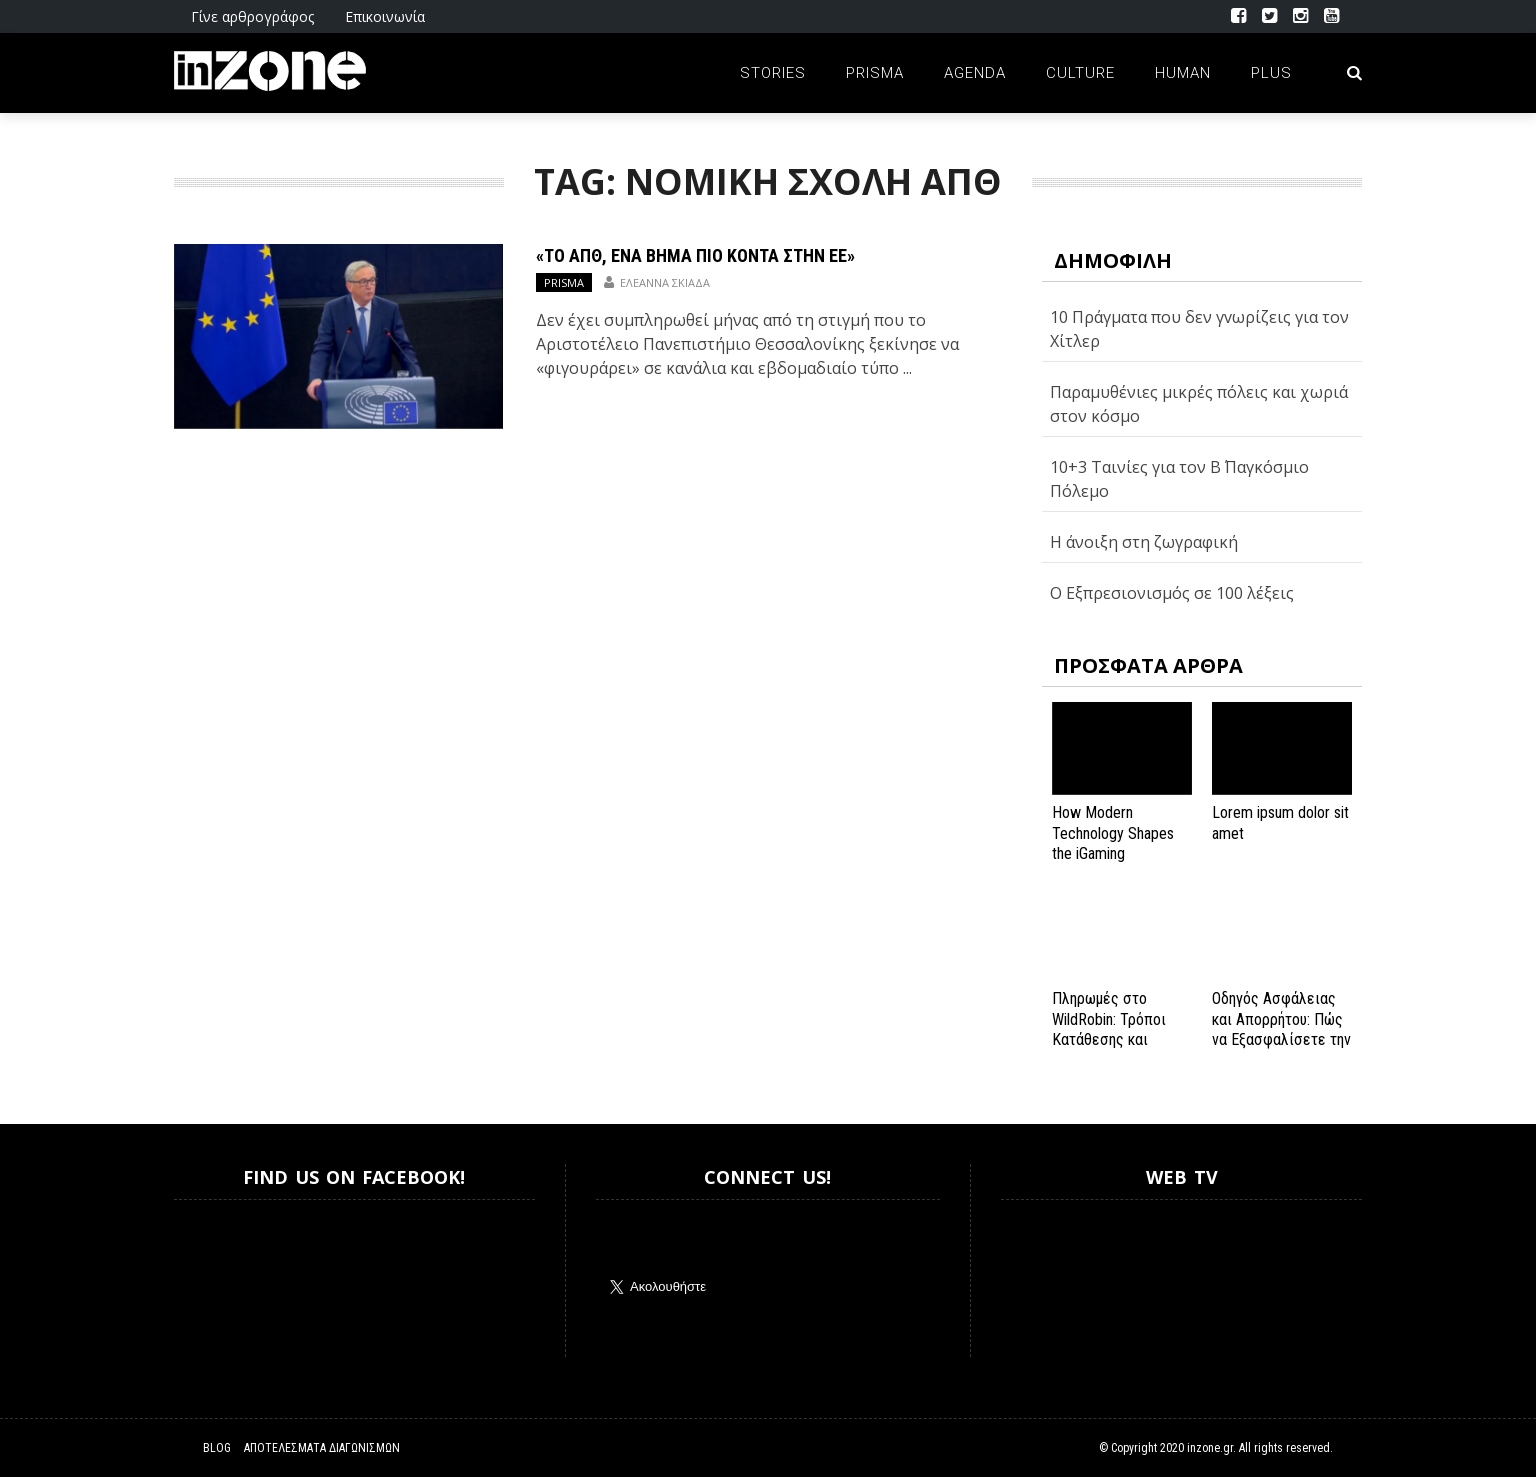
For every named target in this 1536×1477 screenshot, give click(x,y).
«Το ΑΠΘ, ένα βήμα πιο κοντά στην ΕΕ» (695, 255)
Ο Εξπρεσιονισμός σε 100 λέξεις (1172, 593)
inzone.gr (1210, 1448)
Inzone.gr (222, 1278)
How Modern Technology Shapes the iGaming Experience (1113, 843)
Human (1183, 73)
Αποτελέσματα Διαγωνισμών (322, 1448)
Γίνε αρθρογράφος (252, 16)
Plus (1271, 73)
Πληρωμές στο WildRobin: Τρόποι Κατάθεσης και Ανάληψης (1109, 1029)
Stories (773, 73)
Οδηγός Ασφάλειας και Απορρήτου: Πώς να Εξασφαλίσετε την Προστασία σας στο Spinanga (1281, 1040)
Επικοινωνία (385, 16)
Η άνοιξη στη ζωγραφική (1144, 542)
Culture (1080, 73)
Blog (217, 1448)
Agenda (975, 73)
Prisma (875, 73)
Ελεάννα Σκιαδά (665, 282)
